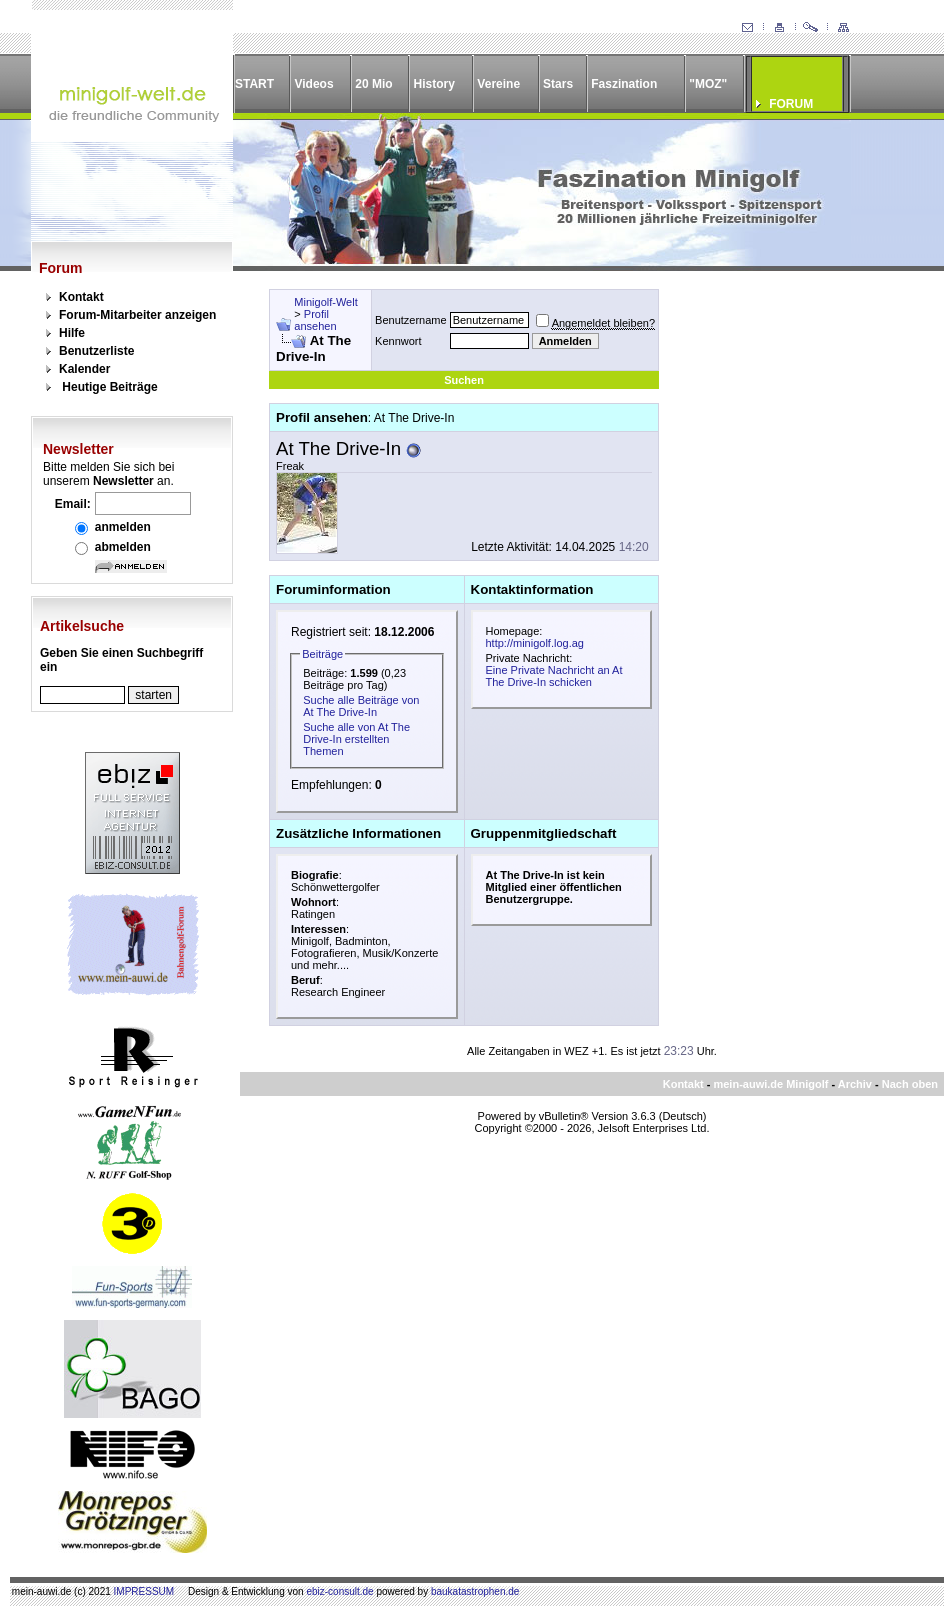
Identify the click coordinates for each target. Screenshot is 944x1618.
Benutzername (411, 320)
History (434, 84)
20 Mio (373, 84)
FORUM (791, 104)
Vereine (498, 84)
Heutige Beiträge (109, 387)
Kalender (84, 369)
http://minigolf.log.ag (535, 643)
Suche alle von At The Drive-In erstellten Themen (356, 739)
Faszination (624, 84)
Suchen (464, 380)
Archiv (855, 1084)
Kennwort (398, 341)
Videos (313, 84)
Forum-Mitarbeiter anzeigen (137, 315)
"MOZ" (708, 84)
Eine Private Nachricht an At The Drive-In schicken (554, 676)
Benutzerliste (96, 351)
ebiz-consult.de (339, 1591)
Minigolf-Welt (325, 302)
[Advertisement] (790, 414)
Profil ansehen (315, 320)
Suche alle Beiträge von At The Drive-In (361, 706)
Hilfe (72, 333)
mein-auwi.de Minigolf (770, 1084)
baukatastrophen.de (475, 1591)
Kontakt (81, 297)
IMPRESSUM (144, 1591)
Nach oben (910, 1084)
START (254, 84)
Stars (558, 84)
